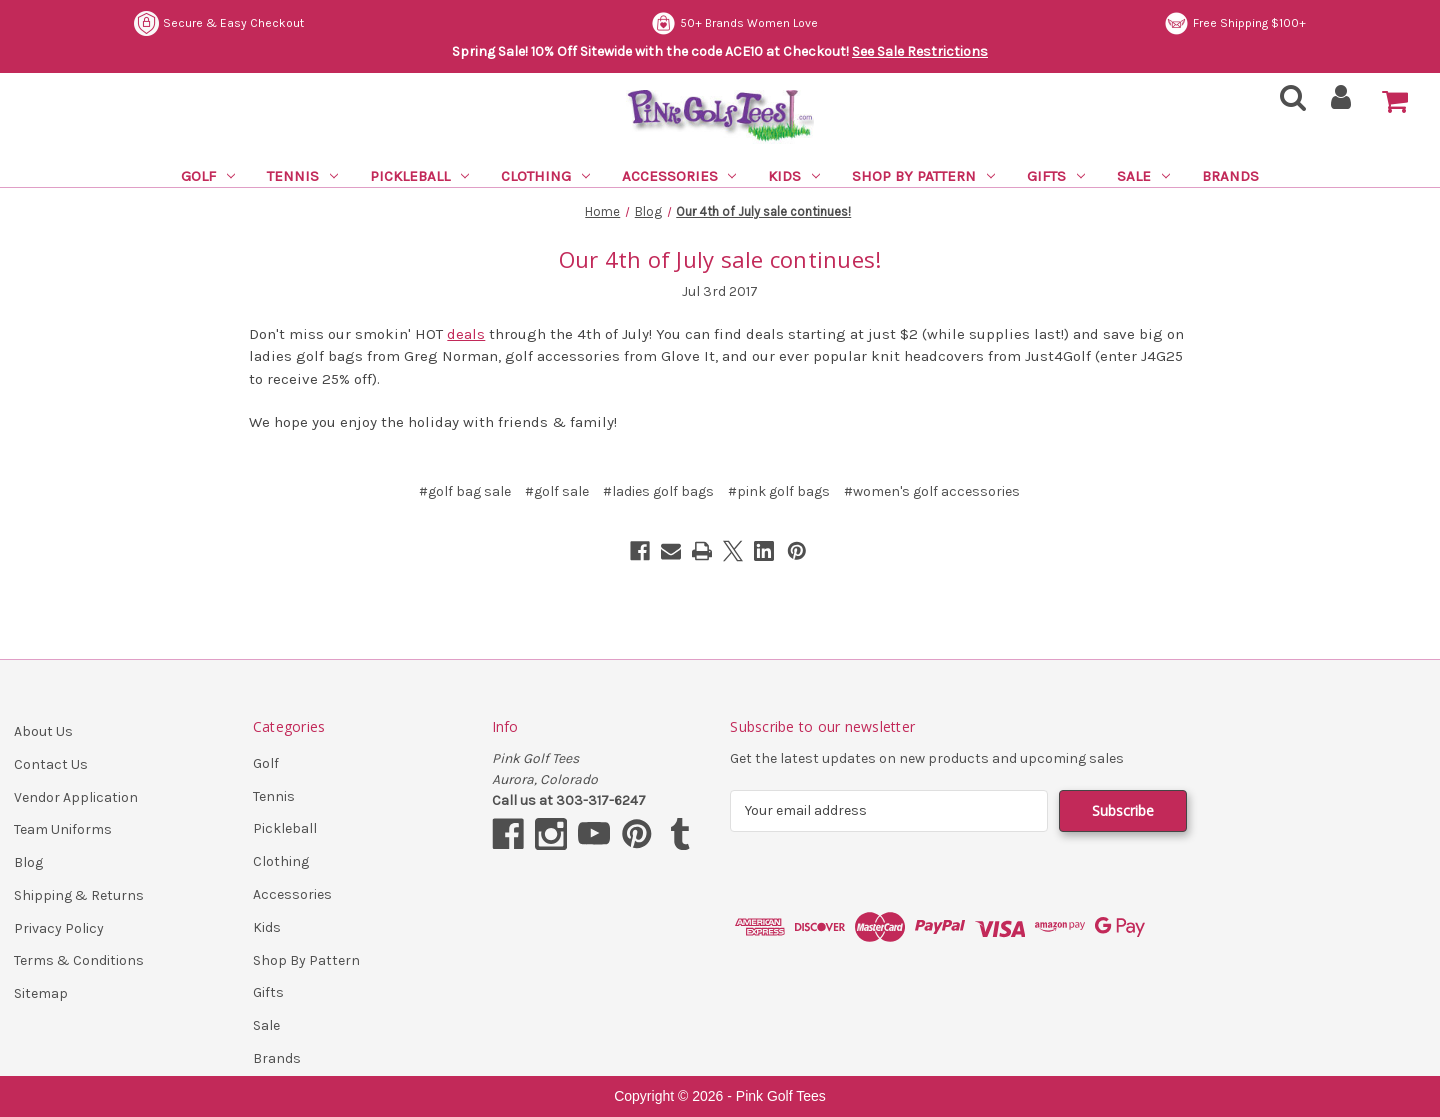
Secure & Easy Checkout (219, 23)
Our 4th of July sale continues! (720, 259)
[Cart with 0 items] (1395, 102)
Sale (1143, 176)
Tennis (302, 176)
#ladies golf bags (658, 491)
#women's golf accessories (932, 491)
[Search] (1287, 103)
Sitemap (41, 993)
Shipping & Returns (79, 895)
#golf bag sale (465, 491)
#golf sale (557, 491)
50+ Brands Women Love (734, 23)
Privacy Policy (59, 928)
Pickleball (419, 176)
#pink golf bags (779, 491)
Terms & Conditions (79, 960)
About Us (43, 731)
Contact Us (51, 764)
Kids (794, 176)
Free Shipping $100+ (1235, 23)
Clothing (545, 176)
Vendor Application (76, 797)
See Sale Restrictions (920, 51)
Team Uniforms (63, 829)
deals (466, 334)
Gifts (1056, 176)
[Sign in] (1341, 103)
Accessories (679, 176)
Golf (208, 176)
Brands (1230, 176)
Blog (28, 862)
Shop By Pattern (923, 176)
